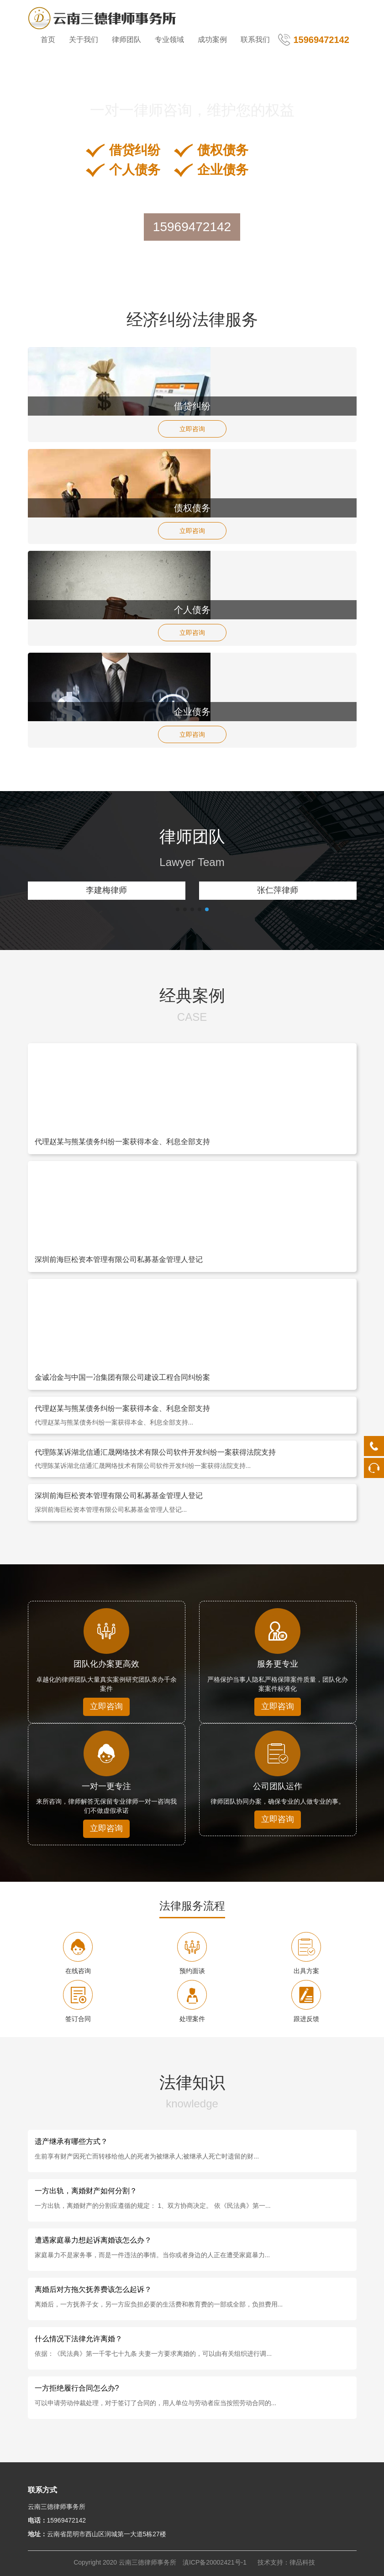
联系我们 (255, 39)
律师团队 (126, 39)
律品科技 (302, 2562)
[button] (177, 909)
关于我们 (83, 39)
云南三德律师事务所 (147, 2562)
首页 (48, 39)
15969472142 (192, 227)
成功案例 (212, 39)
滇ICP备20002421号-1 (215, 2562)
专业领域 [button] (169, 39)
